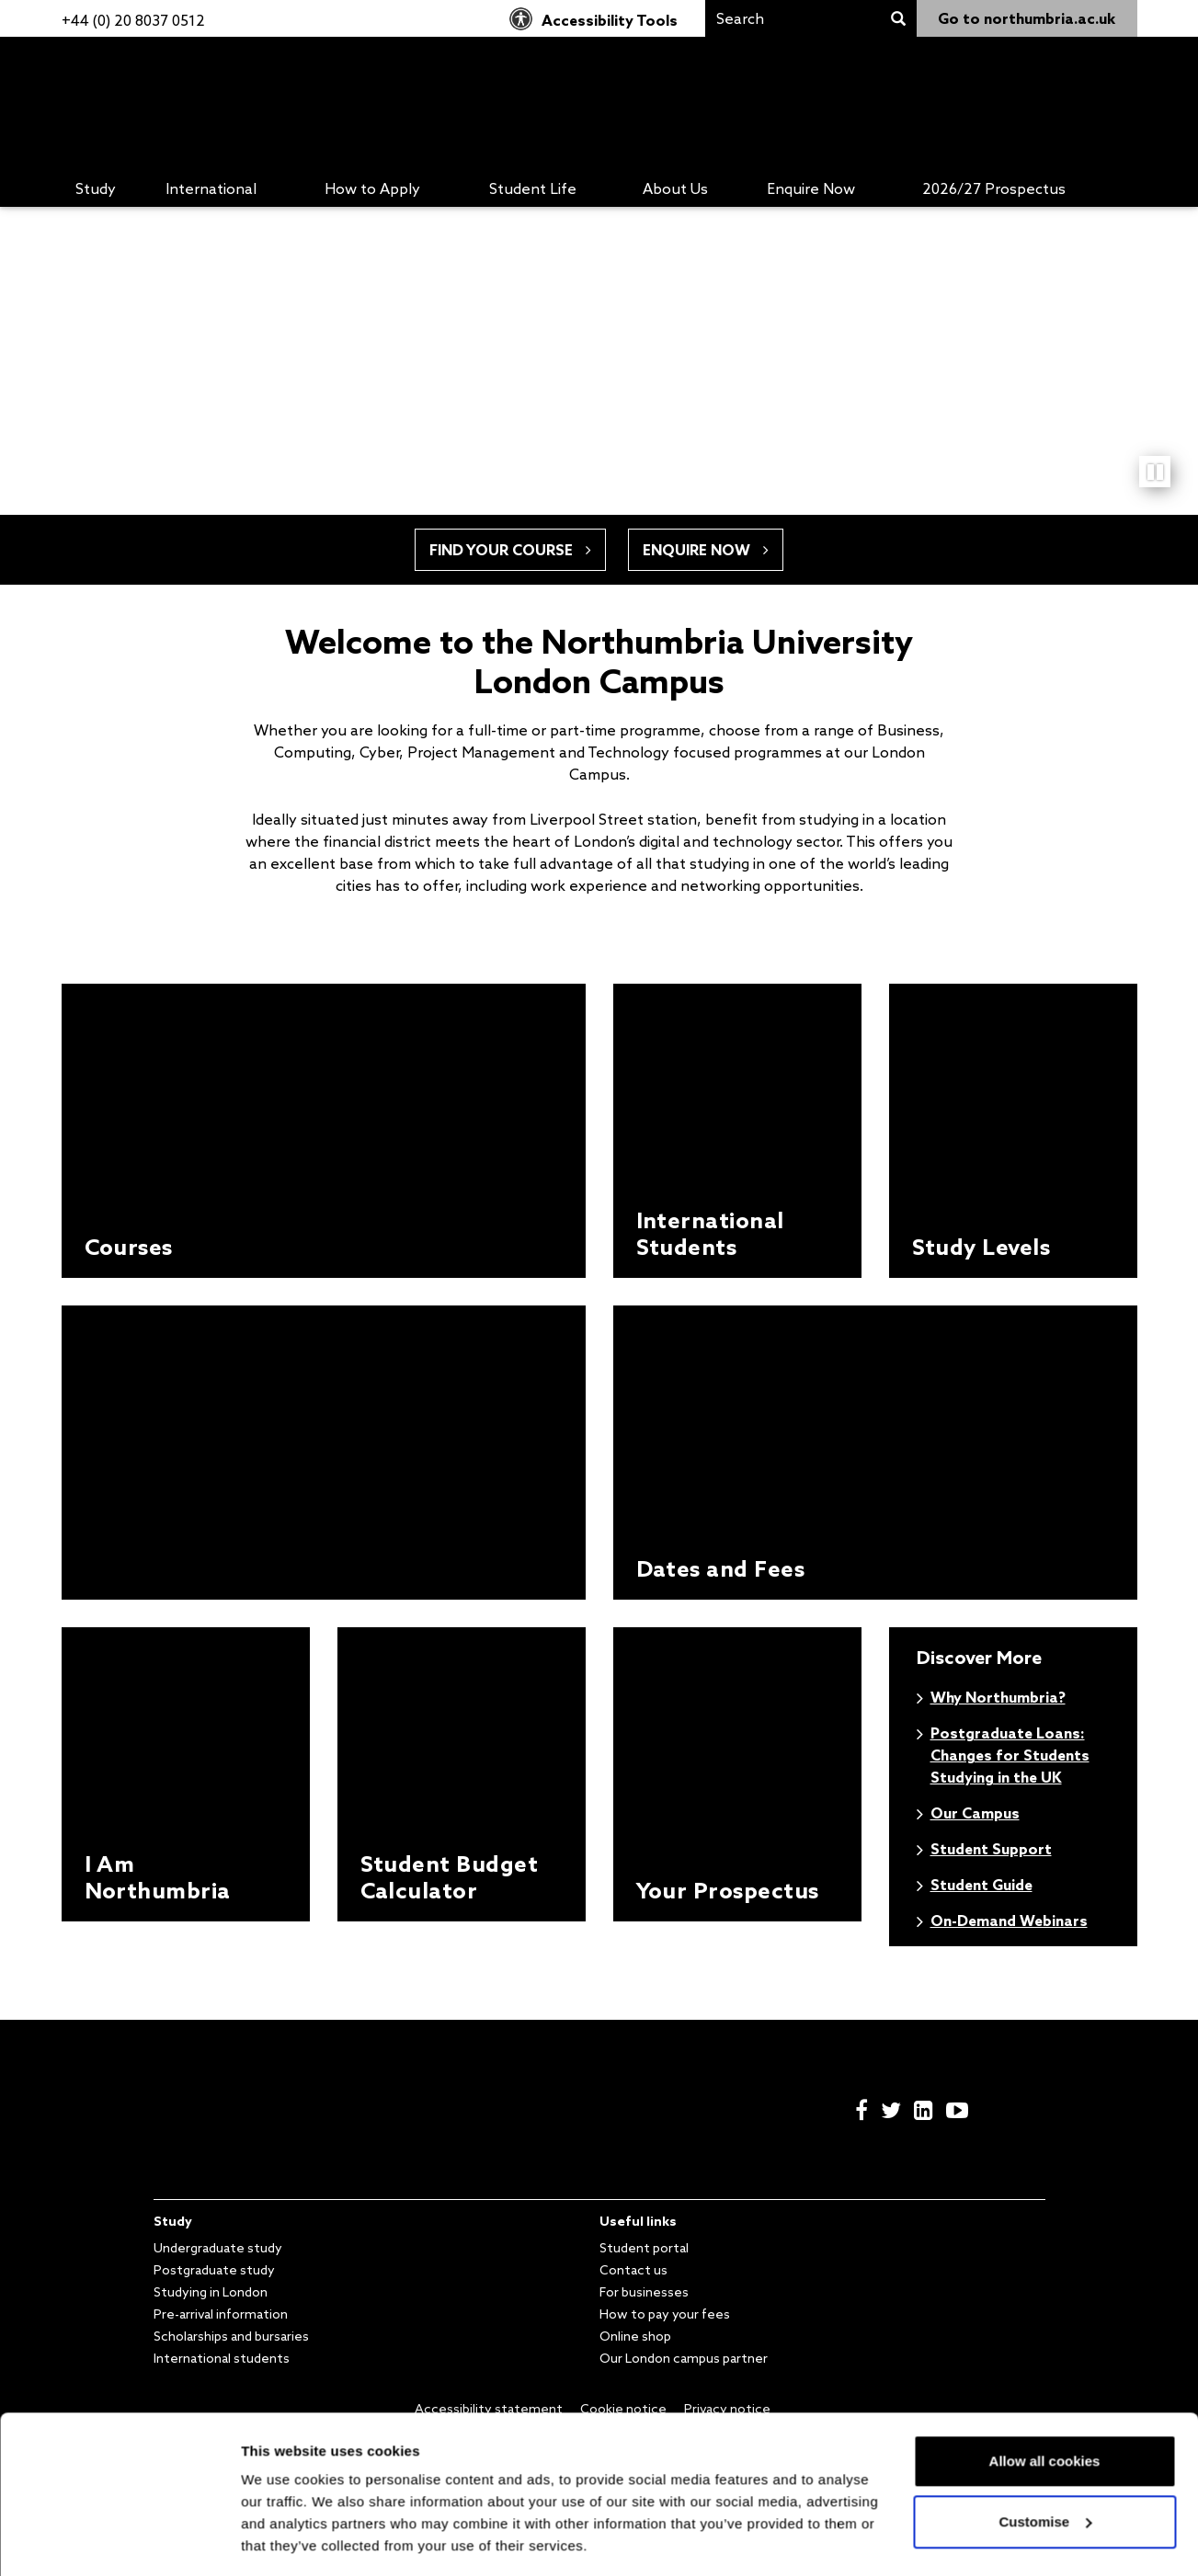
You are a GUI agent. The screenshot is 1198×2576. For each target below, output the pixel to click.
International (211, 188)
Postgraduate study (214, 2270)
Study (95, 188)
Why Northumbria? (998, 1697)
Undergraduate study (218, 2248)
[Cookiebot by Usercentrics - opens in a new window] (119, 2540)
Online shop (635, 2336)
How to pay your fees (664, 2314)
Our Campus (975, 1813)
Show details (284, 2539)
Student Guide (981, 1884)
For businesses (644, 2292)
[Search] (792, 18)
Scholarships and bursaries (231, 2336)
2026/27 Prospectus (994, 188)
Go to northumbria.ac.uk (1026, 18)
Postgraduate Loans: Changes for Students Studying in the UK (1010, 1755)
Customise (1044, 2464)
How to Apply (372, 188)
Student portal (644, 2248)
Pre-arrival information (221, 2314)
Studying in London (211, 2292)
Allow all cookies (1045, 2404)
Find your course (510, 550)
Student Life (532, 188)
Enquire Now (811, 188)
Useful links (638, 2221)
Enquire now (706, 550)
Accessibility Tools (593, 19)
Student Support (991, 1849)
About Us (675, 188)
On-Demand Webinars (1009, 1920)
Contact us (633, 2270)
